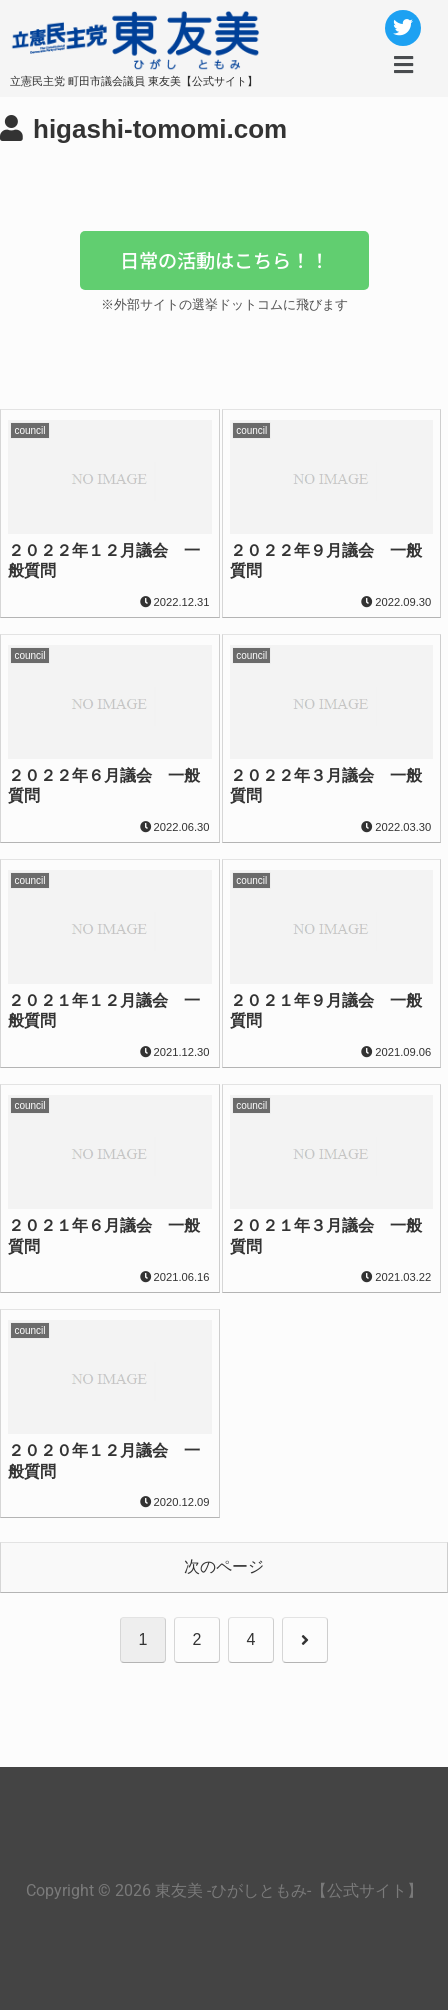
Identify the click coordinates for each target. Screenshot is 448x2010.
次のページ (224, 1566)
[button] (403, 65)
